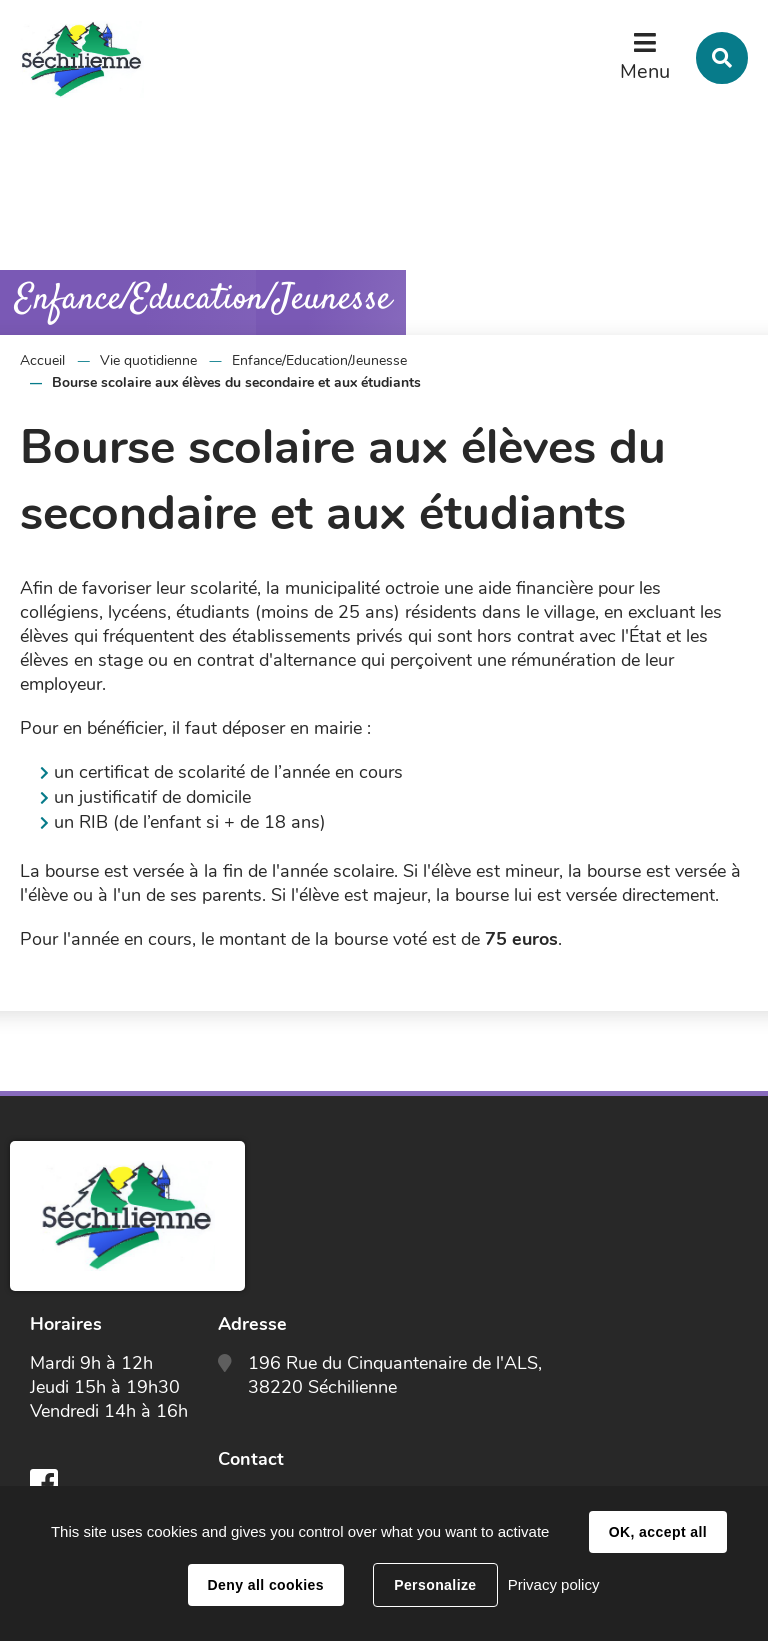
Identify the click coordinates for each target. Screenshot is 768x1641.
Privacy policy (554, 1584)
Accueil (42, 360)
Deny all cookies (266, 1585)
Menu (645, 71)
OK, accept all (658, 1532)
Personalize (435, 1585)
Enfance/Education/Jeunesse (319, 360)
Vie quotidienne (148, 360)
